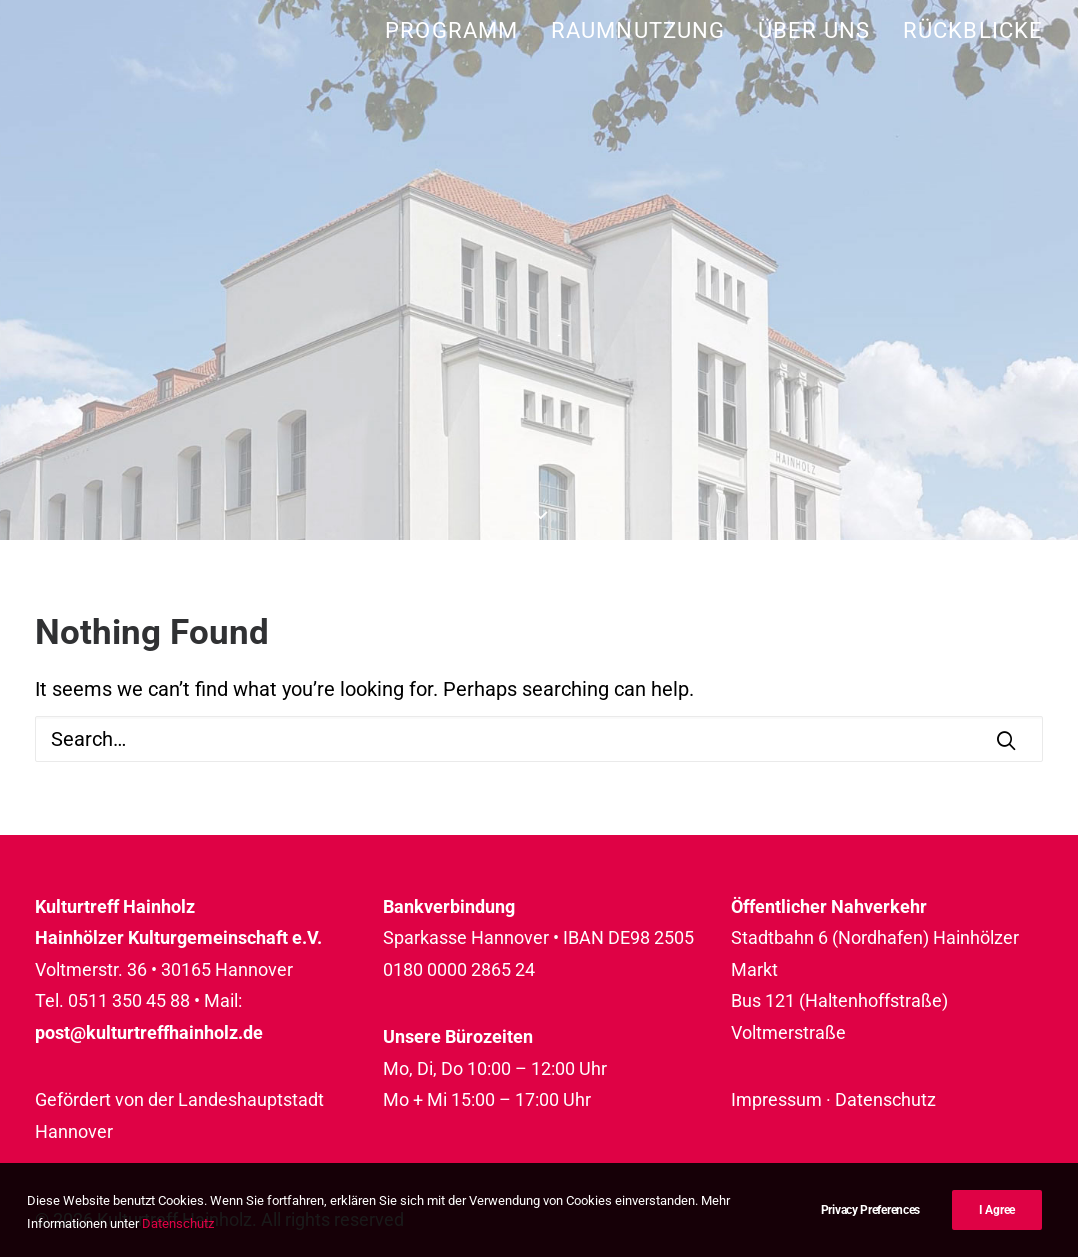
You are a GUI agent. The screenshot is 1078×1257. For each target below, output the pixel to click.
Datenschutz (885, 1099)
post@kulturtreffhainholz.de (149, 1032)
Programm (451, 30)
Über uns (814, 30)
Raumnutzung (638, 30)
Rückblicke (973, 30)
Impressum (776, 1099)
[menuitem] (458, 30)
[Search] (539, 739)
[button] (1006, 740)
